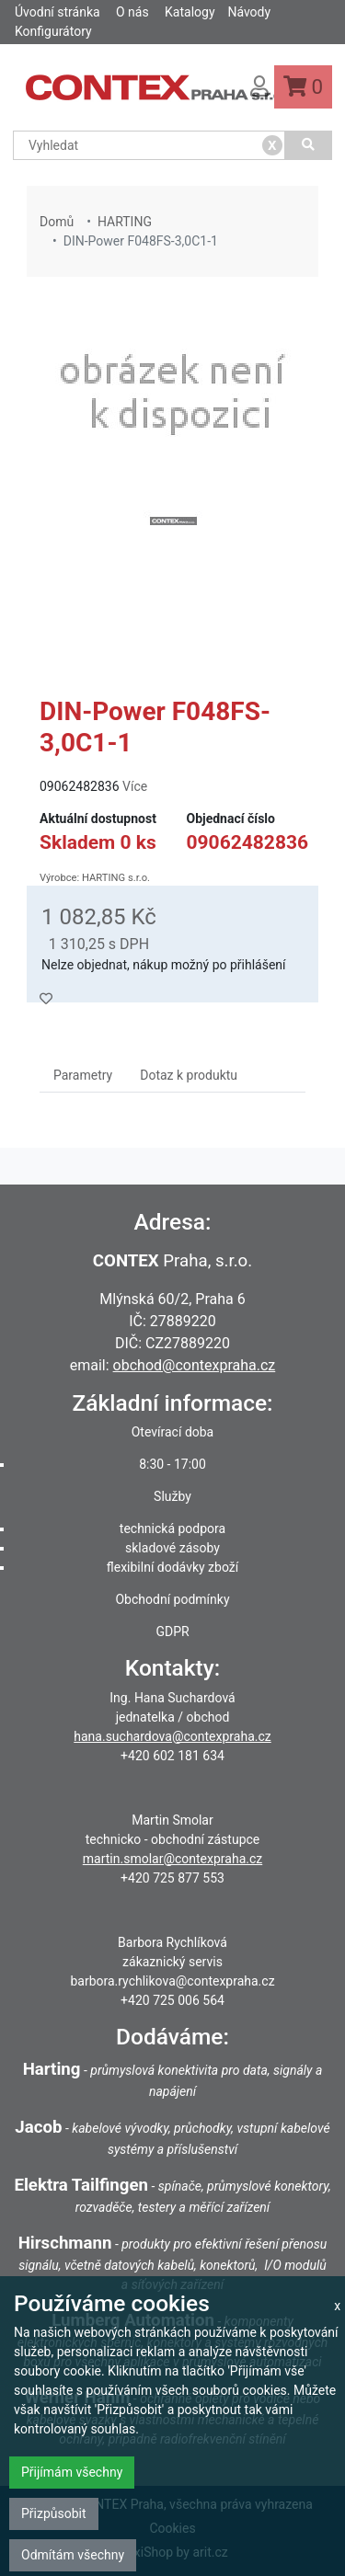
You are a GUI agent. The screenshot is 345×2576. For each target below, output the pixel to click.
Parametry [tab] (82, 1075)
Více (134, 786)
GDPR (172, 1631)
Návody (248, 12)
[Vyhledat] (308, 145)
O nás (132, 12)
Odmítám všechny (72, 2554)
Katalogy (189, 12)
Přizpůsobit (53, 2513)
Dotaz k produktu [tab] (188, 1075)
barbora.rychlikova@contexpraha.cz (172, 1981)
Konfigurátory (53, 31)
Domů (57, 221)
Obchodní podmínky (172, 1599)
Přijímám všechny (71, 2472)
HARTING (125, 221)
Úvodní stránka (57, 12)
